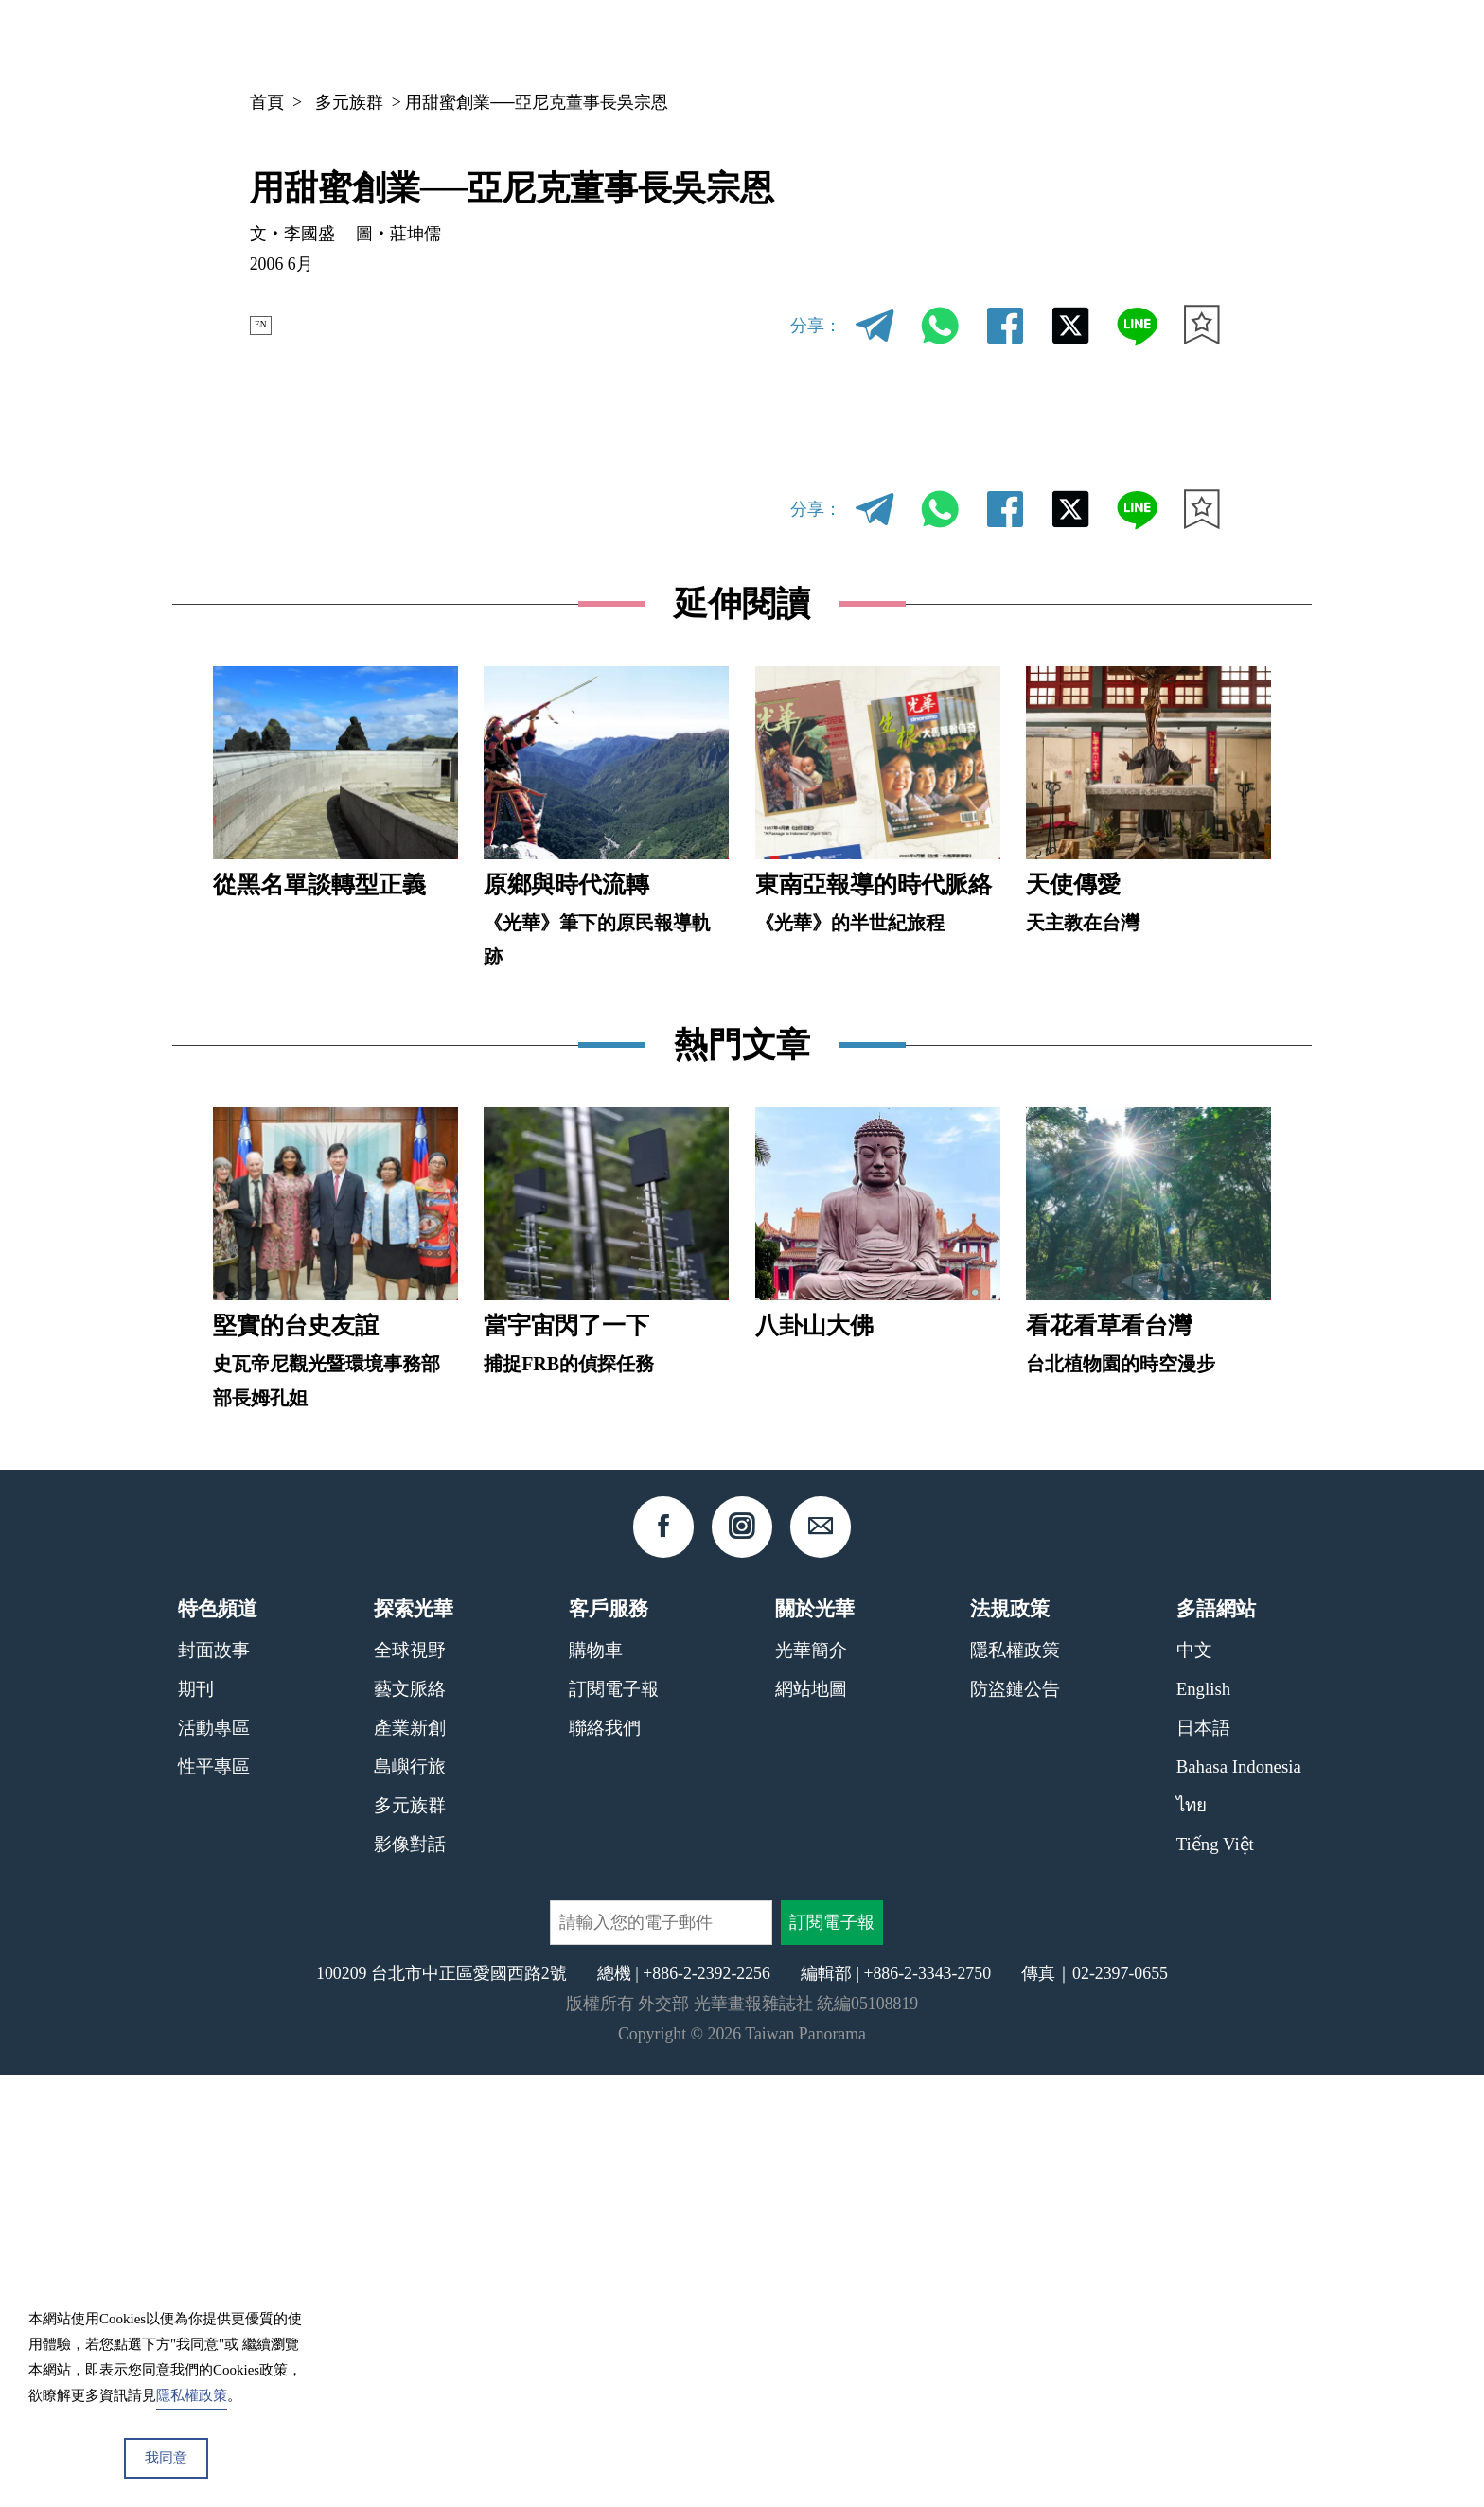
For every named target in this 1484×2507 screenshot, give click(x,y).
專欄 (1057, 42)
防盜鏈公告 (1015, 2119)
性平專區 (214, 2197)
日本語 (1203, 2158)
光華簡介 (811, 2081)
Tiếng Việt (1215, 2275)
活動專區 (214, 2158)
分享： (815, 325)
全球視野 (410, 2081)
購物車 (596, 2081)
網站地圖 (811, 2119)
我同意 (166, 2457)
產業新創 (410, 2158)
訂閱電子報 (614, 2119)
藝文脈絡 (410, 2119)
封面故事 (214, 2081)
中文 (1152, 43)
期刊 (986, 42)
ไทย (1191, 2236)
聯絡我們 (605, 2158)
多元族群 (349, 102)
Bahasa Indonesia (1238, 2197)
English (1203, 2119)
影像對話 (410, 2275)
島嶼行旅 (410, 2197)
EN (269, 324)
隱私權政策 (1015, 2081)
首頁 (267, 102)
